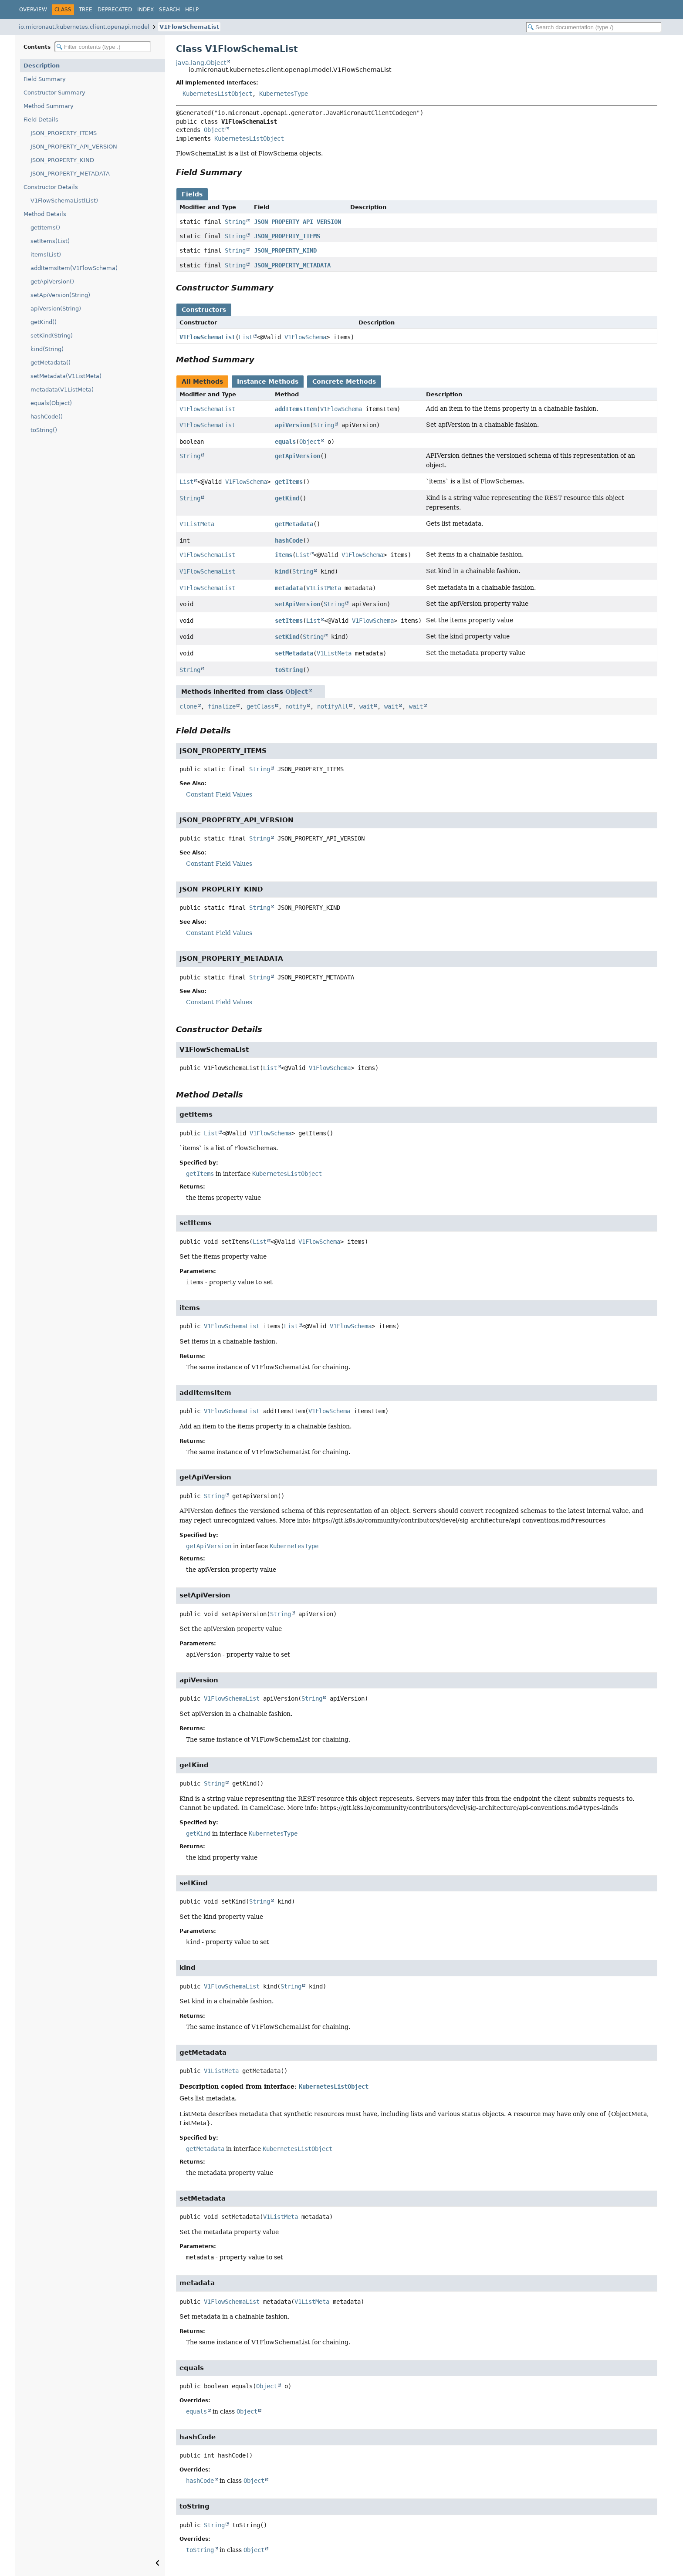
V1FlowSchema (305, 337)
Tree (85, 10)
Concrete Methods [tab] (344, 381)
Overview (33, 10)
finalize (222, 706)
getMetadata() (50, 362)
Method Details (45, 214)
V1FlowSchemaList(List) (64, 200)
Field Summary (45, 79)
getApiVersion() (52, 281)
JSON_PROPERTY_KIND (62, 160)
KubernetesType (283, 93)
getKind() (43, 322)
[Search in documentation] (594, 27)
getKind (287, 498)
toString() (43, 430)
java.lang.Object (201, 62)
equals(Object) (51, 403)
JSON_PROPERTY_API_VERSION (73, 146)
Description (42, 65)
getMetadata (294, 523)
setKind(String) (51, 335)
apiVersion (292, 425)
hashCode (289, 540)
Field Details (41, 119)
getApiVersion (297, 455)
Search (169, 10)
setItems (289, 620)
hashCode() (46, 416)
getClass (260, 706)
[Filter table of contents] (102, 46)
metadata (289, 587)
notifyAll (332, 706)
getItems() (45, 227)
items (283, 554)
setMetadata (294, 653)
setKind (287, 636)
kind (282, 571)
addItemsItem (296, 408)
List (246, 337)
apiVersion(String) (55, 308)
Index (145, 10)
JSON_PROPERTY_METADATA (70, 173)
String (235, 221)
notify (295, 706)
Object (214, 129)
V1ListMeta (196, 523)
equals (285, 441)
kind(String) (47, 349)
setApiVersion (297, 604)
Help (192, 10)
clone (188, 706)
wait (366, 706)
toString (289, 669)
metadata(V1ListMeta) (62, 389)
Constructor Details (51, 187)
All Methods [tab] (202, 381)
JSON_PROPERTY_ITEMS (63, 133)
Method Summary (49, 106)
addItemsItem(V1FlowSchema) (74, 268)
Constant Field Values (219, 794)
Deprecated (115, 10)
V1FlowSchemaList (189, 27)
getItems (289, 481)
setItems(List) (50, 241)
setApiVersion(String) (60, 295)
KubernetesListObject (217, 93)
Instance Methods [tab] (267, 381)
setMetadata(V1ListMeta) (65, 376)
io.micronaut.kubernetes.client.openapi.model (84, 27)
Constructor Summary (54, 92)
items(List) (45, 254)
